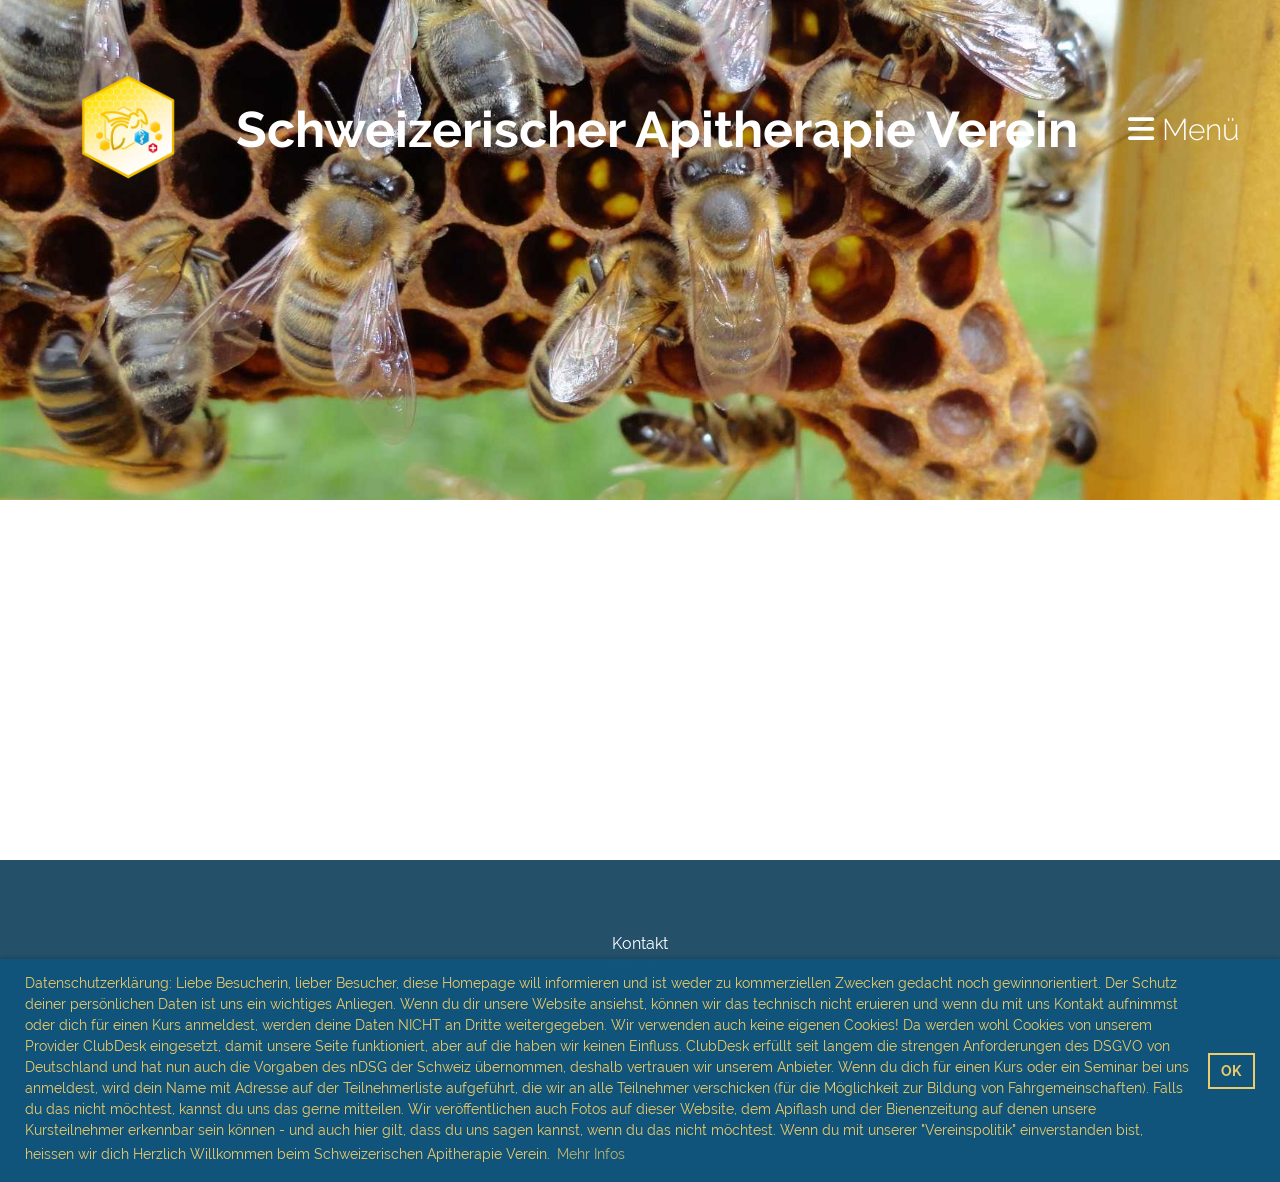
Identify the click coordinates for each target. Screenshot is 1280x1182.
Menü (1184, 129)
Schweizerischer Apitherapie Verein (657, 129)
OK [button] (1231, 1070)
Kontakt (640, 943)
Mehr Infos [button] (591, 1154)
